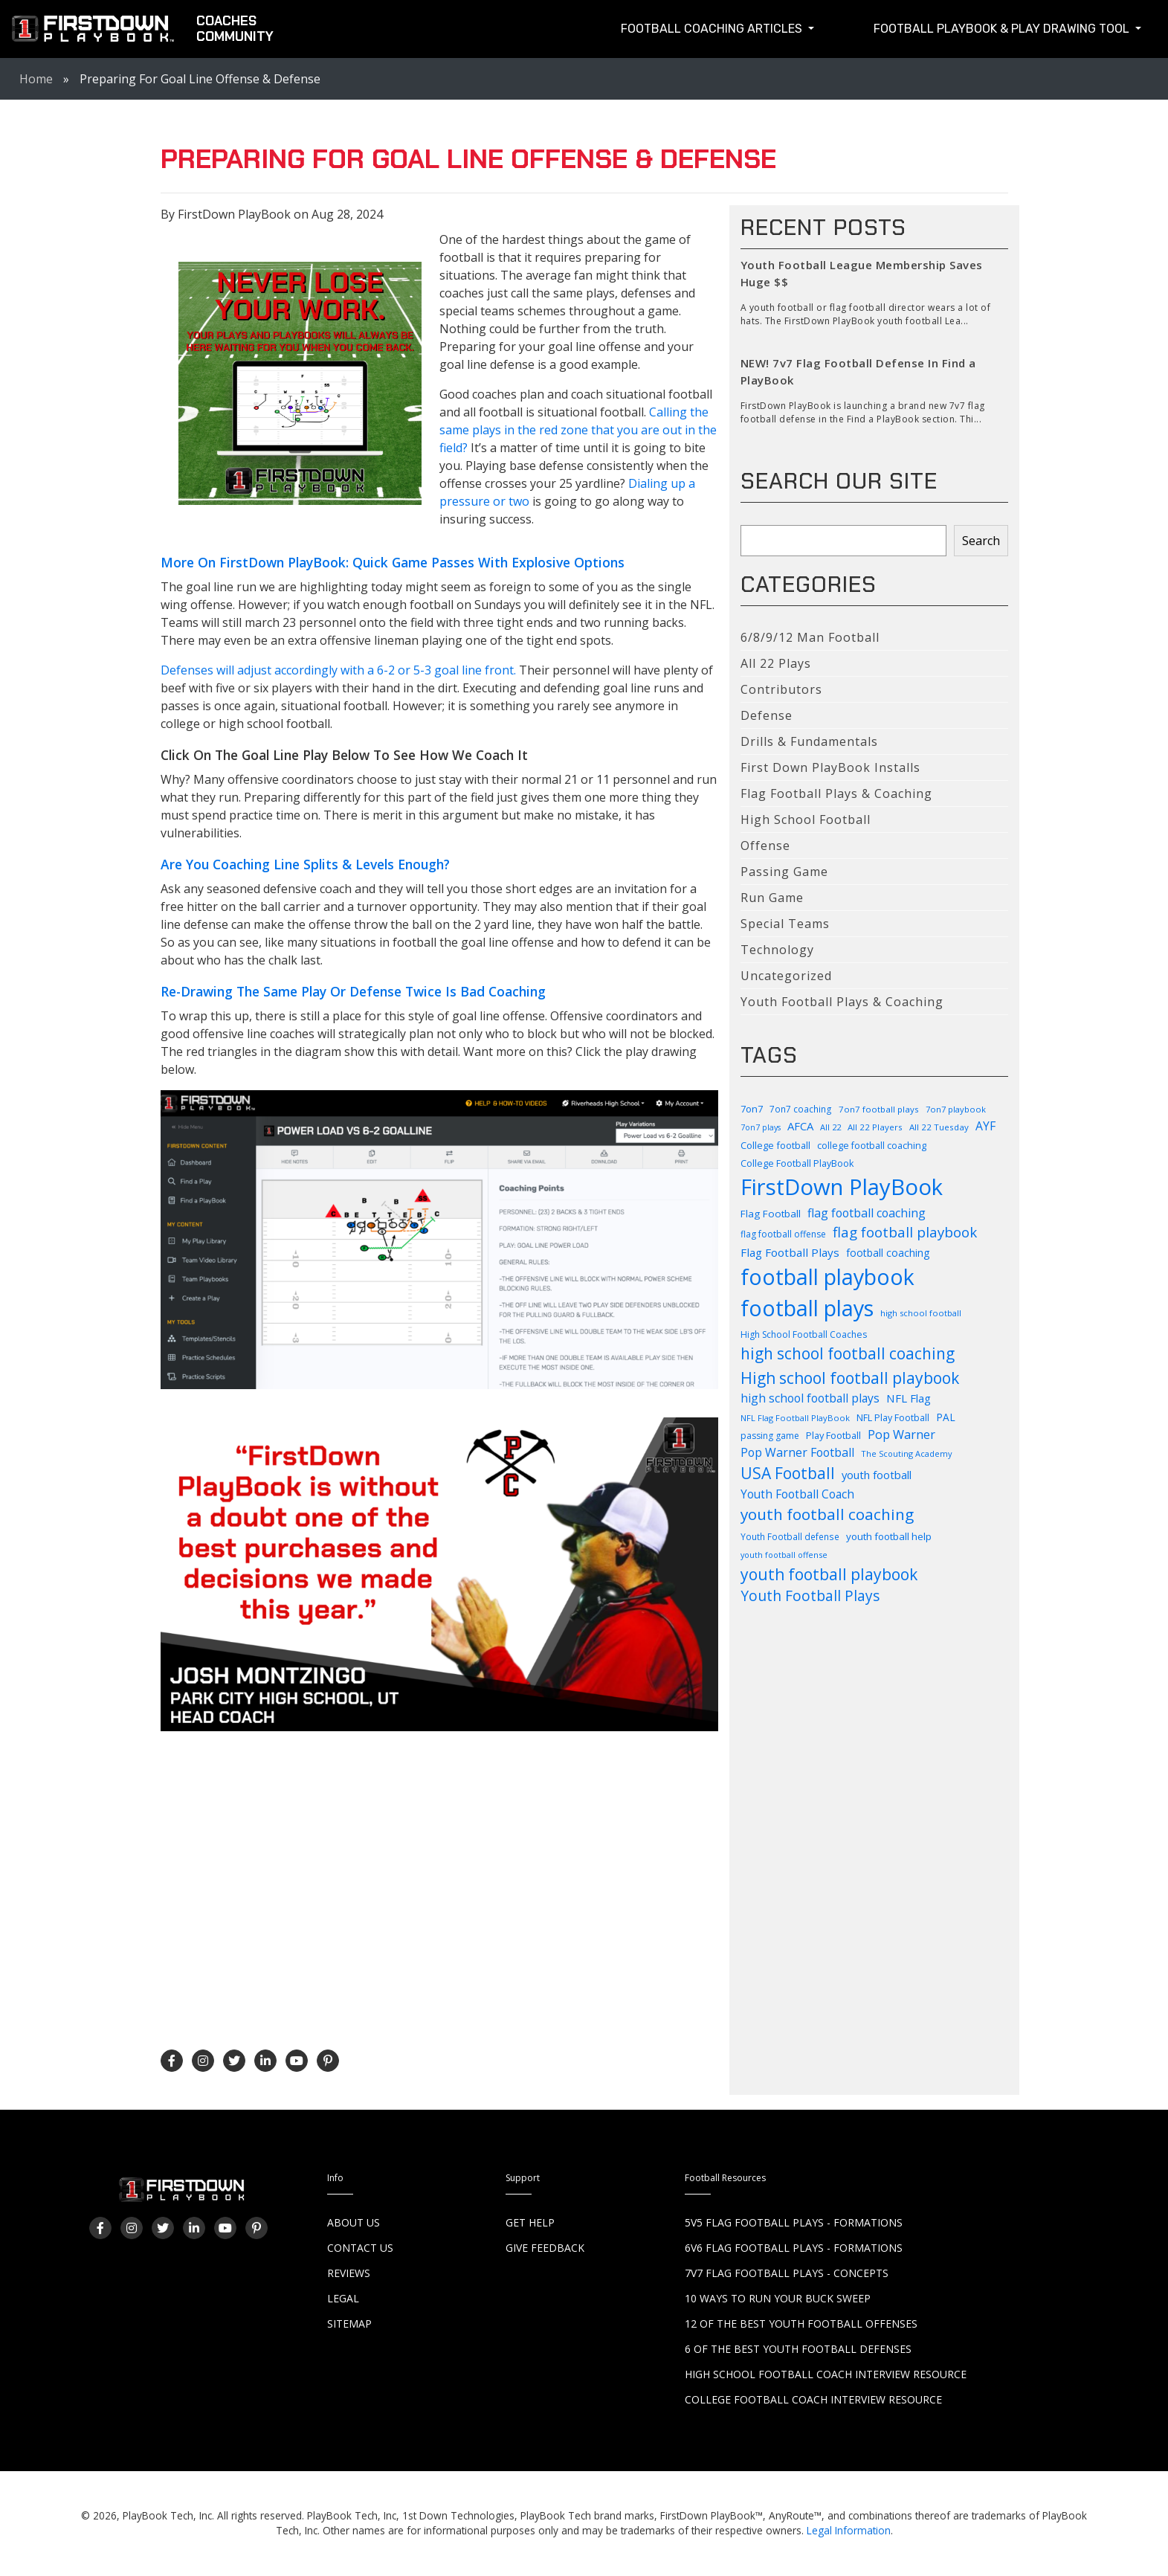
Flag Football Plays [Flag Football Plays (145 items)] (790, 1252)
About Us (353, 2222)
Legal (343, 2298)
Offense (765, 845)
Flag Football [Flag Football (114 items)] (771, 1213)
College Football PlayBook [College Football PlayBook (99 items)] (797, 1163)
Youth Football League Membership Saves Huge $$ (862, 273)
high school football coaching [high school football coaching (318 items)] (848, 1353)
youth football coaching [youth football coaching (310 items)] (827, 1514)
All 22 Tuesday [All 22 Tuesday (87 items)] (939, 1127)
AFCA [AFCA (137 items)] (800, 1125)
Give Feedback (545, 2248)
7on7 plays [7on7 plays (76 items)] (761, 1127)
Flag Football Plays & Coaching (836, 793)
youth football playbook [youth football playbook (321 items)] (829, 1574)
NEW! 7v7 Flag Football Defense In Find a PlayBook (858, 371)
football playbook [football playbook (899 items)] (827, 1277)
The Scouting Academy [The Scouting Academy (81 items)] (906, 1453)
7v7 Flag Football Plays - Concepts (786, 2273)
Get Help (530, 2222)
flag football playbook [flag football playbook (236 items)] (905, 1232)
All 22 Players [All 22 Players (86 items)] (875, 1127)
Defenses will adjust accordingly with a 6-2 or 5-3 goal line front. (338, 670)
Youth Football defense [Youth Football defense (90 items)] (790, 1536)
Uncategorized (786, 975)
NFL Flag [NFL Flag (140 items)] (908, 1398)
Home (36, 79)
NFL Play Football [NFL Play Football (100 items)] (892, 1417)
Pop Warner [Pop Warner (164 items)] (901, 1434)
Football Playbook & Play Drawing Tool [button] (1003, 29)
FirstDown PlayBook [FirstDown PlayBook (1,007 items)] (842, 1187)
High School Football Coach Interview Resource (826, 2374)
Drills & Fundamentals (809, 741)
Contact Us (360, 2248)
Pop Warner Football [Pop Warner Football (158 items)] (797, 1452)
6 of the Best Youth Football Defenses (798, 2349)
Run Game (772, 897)
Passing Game (784, 871)
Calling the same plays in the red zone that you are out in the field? (578, 430)
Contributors (781, 689)
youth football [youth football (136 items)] (877, 1474)
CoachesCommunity (235, 29)
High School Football (806, 819)
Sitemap (349, 2323)
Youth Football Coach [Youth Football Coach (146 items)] (797, 1494)
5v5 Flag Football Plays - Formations (794, 2222)
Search (981, 540)
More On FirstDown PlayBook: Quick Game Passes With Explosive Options (393, 562)
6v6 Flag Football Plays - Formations (794, 2248)
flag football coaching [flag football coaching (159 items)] (866, 1213)
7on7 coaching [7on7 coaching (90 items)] (800, 1109)
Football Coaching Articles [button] (713, 29)
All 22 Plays (776, 663)
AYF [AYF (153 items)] (985, 1126)
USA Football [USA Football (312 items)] (788, 1473)
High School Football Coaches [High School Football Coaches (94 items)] (804, 1334)
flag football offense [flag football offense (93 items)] (783, 1234)
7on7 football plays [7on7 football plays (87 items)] (879, 1109)
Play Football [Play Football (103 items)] (833, 1435)
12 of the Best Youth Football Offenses (801, 2323)
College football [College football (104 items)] (775, 1145)
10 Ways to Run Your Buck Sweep (778, 2298)
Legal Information (849, 2530)
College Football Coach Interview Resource (813, 2399)
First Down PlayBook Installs (830, 767)
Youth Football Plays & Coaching (842, 1002)
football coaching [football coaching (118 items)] (887, 1253)
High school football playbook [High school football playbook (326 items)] (850, 1377)
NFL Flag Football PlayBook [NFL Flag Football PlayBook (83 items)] (795, 1417)
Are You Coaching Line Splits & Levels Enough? (305, 864)
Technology (777, 949)
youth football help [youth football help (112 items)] (889, 1536)
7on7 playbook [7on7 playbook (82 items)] (956, 1109)
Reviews (348, 2273)
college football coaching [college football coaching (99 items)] (871, 1145)
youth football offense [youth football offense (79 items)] (784, 1554)
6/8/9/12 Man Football (810, 637)
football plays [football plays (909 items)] (807, 1307)
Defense (767, 715)
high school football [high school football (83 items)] (920, 1312)
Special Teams (785, 923)
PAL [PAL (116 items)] (945, 1417)
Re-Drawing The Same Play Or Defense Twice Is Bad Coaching (353, 991)
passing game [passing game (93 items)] (770, 1435)
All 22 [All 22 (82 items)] (830, 1127)
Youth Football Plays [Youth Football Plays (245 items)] (810, 1596)
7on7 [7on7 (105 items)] (752, 1108)
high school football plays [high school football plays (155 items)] (810, 1398)
